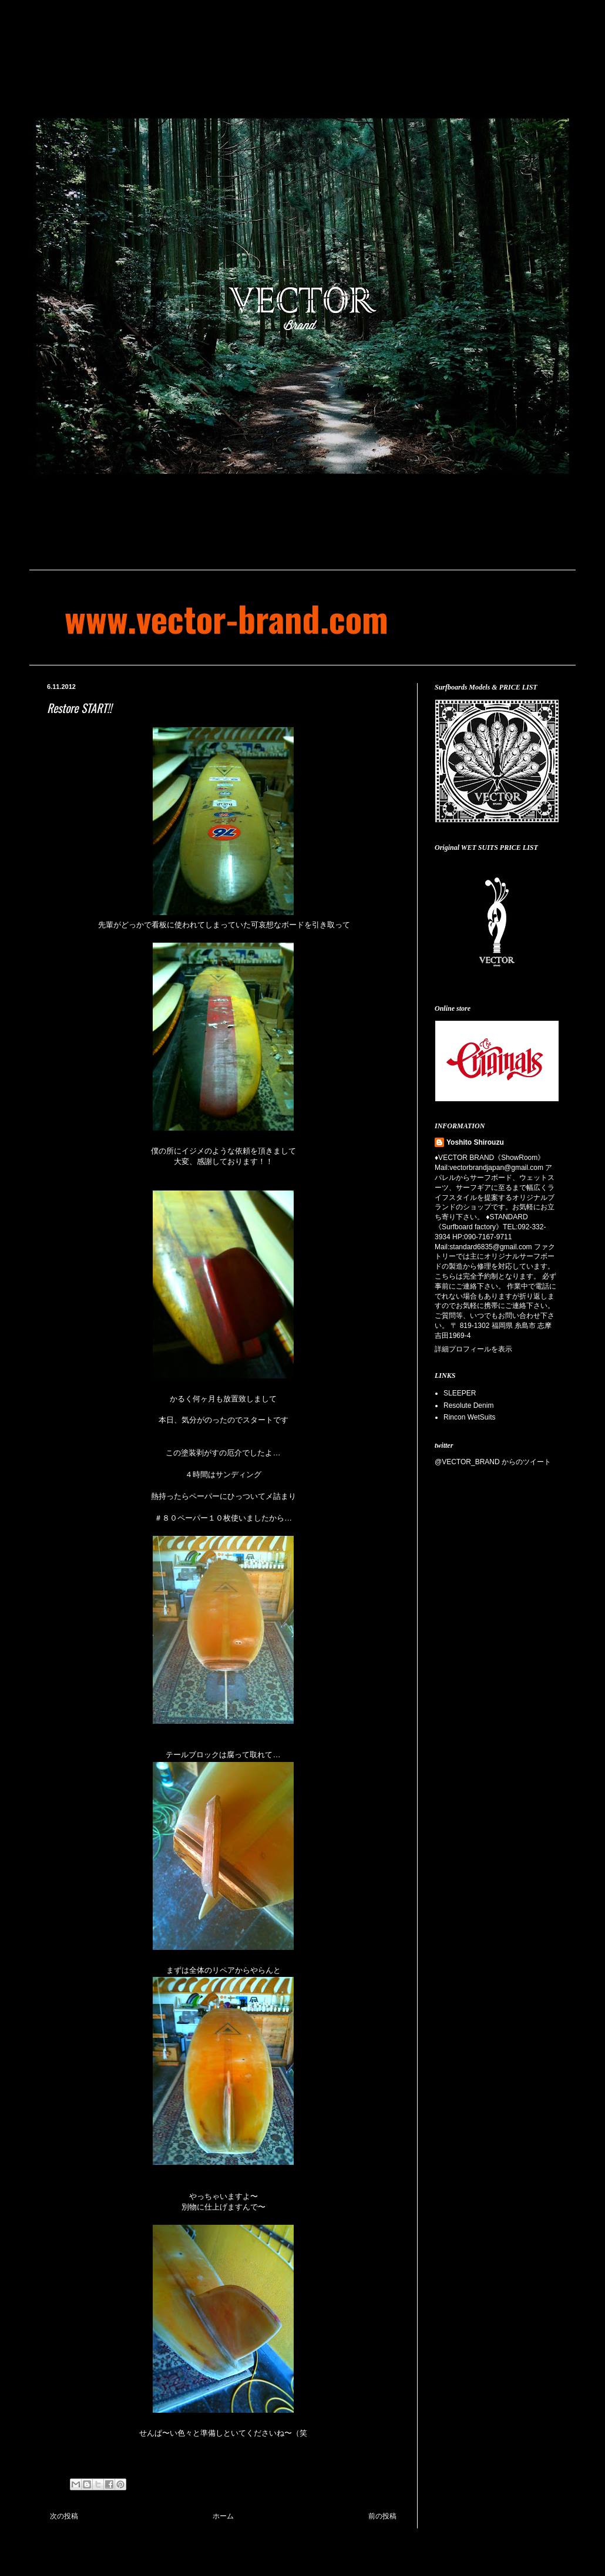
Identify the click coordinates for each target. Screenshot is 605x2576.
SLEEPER (459, 1393)
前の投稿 (382, 2516)
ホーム (223, 2516)
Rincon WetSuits (469, 1417)
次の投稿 (64, 2516)
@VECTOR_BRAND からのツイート (493, 1462)
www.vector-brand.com (226, 617)
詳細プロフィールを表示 (473, 1349)
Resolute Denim (468, 1405)
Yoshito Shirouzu (475, 1142)
